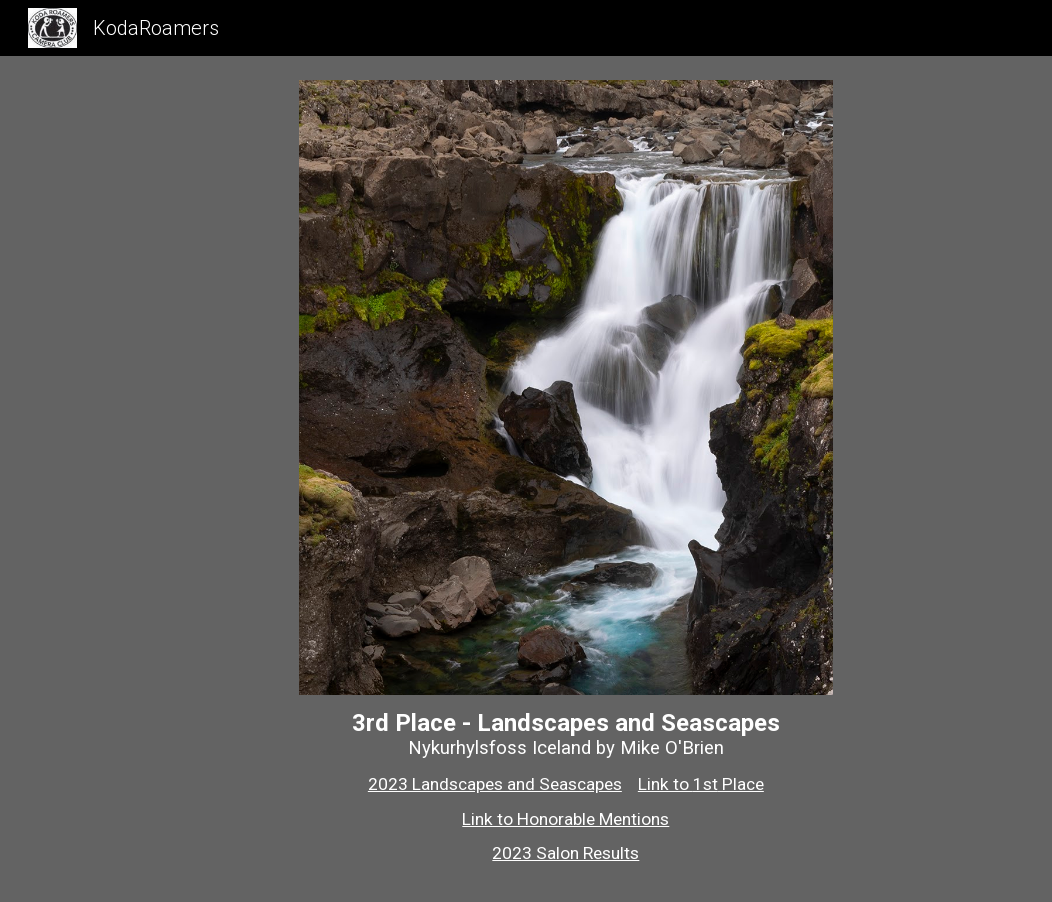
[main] (566, 787)
